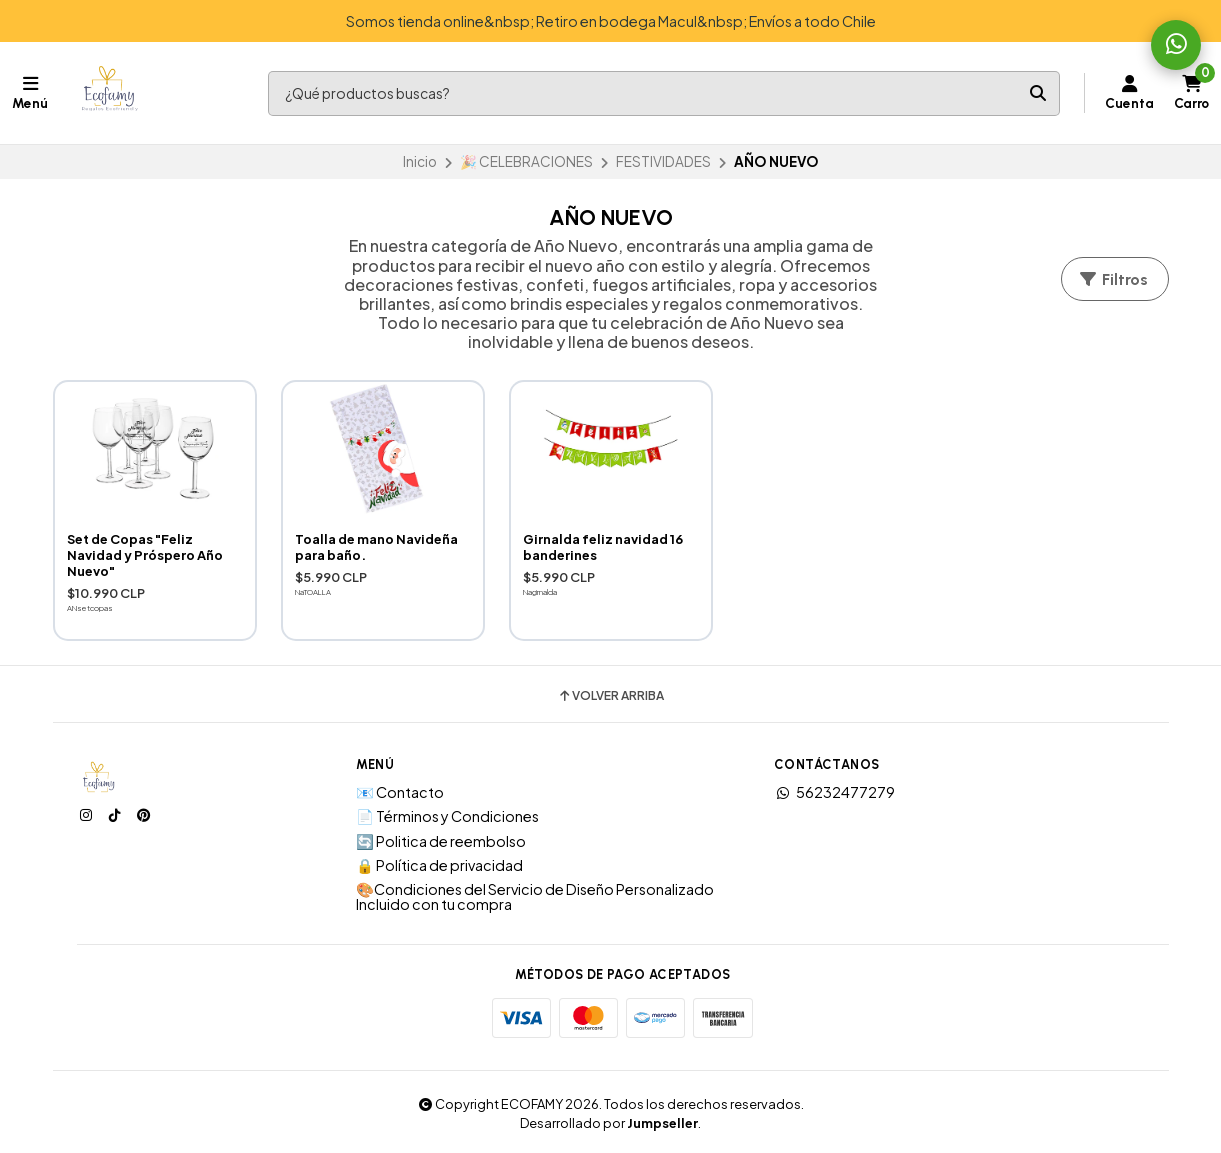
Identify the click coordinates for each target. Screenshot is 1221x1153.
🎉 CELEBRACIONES (526, 161)
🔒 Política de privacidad (439, 865)
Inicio (420, 161)
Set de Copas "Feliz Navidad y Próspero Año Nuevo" (145, 555)
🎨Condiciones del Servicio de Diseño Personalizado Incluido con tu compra (535, 896)
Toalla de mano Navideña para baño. (376, 547)
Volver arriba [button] (610, 696)
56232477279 (834, 792)
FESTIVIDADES (663, 161)
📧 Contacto (400, 792)
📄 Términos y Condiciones (447, 816)
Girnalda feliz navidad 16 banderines (603, 547)
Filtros (1113, 279)
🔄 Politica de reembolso (441, 841)
